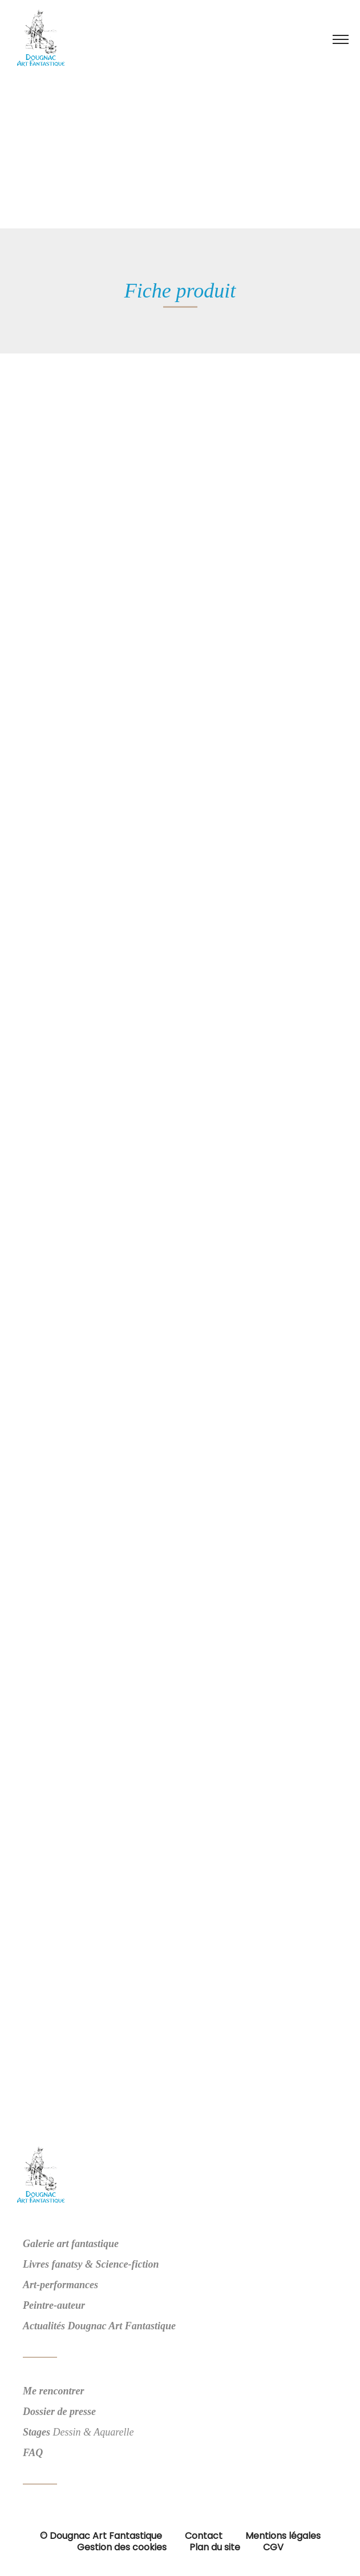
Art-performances (60, 2284)
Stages (36, 2432)
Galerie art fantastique (71, 2243)
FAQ (33, 2452)
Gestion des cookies (122, 2547)
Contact (204, 2535)
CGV (273, 2547)
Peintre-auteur (54, 2305)
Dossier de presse (59, 2411)
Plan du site (214, 2547)
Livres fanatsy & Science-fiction (91, 2264)
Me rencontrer (53, 2391)
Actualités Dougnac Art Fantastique (99, 2326)
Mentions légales (283, 2535)
